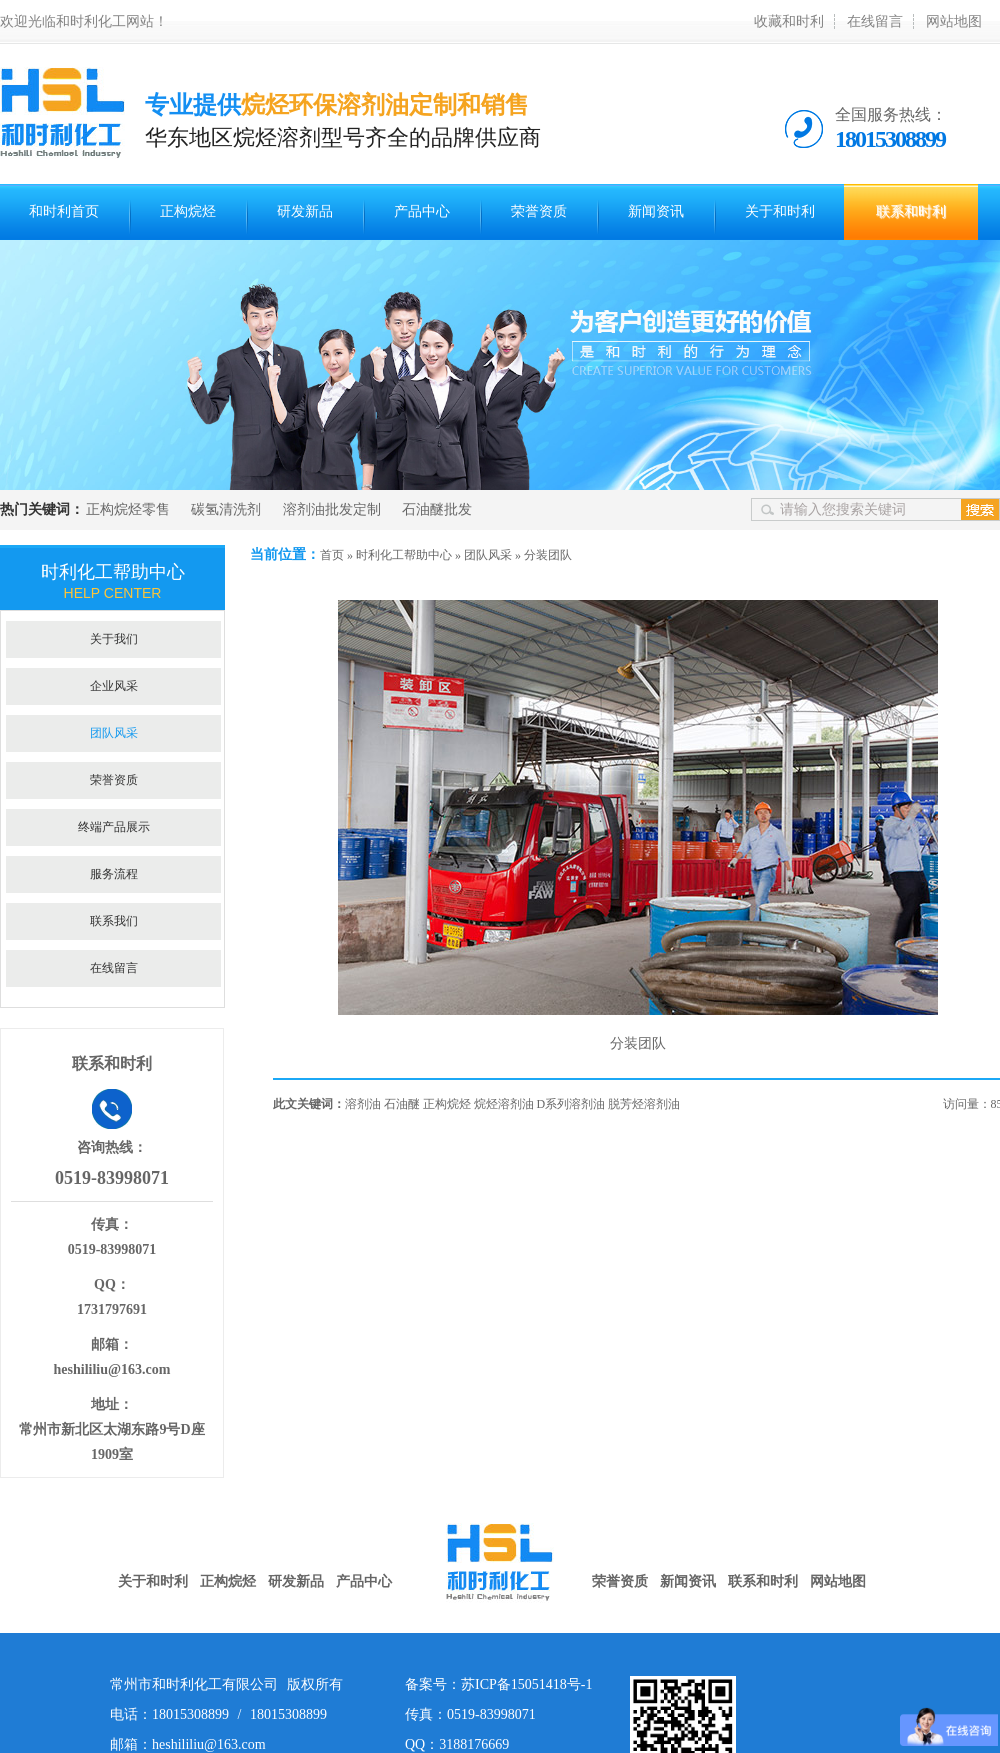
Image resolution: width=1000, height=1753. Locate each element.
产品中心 (422, 211)
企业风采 (114, 686)
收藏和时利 (789, 21)
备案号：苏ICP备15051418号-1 (498, 1684)
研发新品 (305, 211)
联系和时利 (911, 211)
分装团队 (548, 555)
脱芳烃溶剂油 (644, 1104)
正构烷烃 (188, 211)
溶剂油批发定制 (332, 509)
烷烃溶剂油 (504, 1104)
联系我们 (114, 921)
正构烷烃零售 (128, 509)
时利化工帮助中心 (404, 555)
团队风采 (488, 555)
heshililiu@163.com (112, 1369)
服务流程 (114, 874)
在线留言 (875, 21)
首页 (332, 555)
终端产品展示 (114, 827)
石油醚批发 (437, 509)
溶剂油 (363, 1104)
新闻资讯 (656, 211)
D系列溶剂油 (571, 1104)
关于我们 (114, 639)
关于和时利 (780, 211)
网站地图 (954, 21)
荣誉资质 (539, 211)
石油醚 (402, 1104)
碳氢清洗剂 (226, 509)
